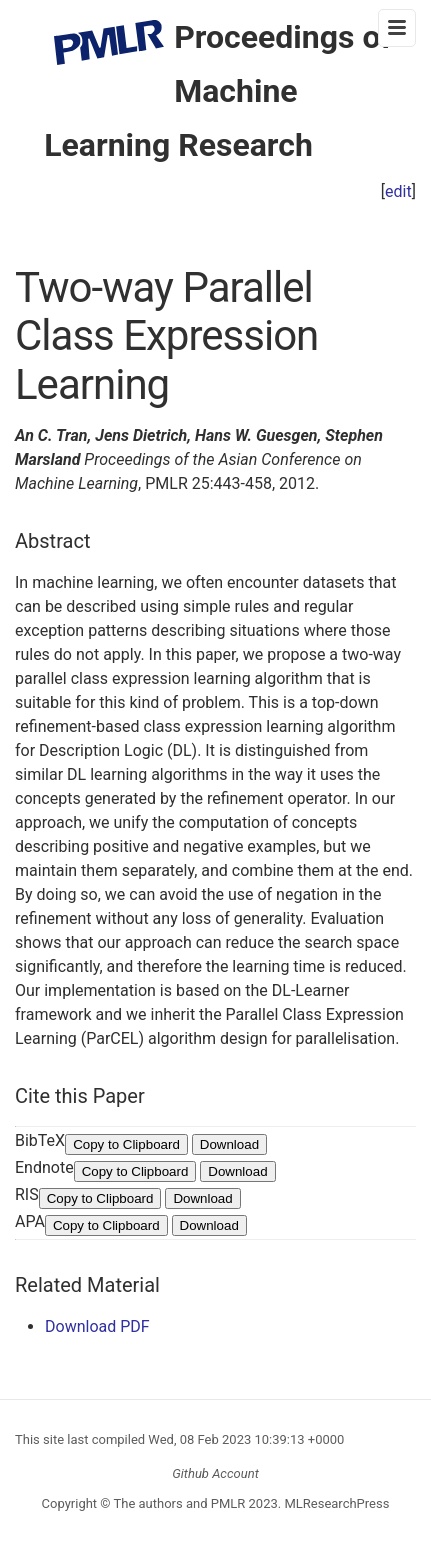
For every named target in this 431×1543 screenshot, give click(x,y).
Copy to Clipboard (126, 1144)
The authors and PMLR (180, 1503)
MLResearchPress (335, 1503)
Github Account (215, 1473)
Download (229, 1144)
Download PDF (97, 1326)
